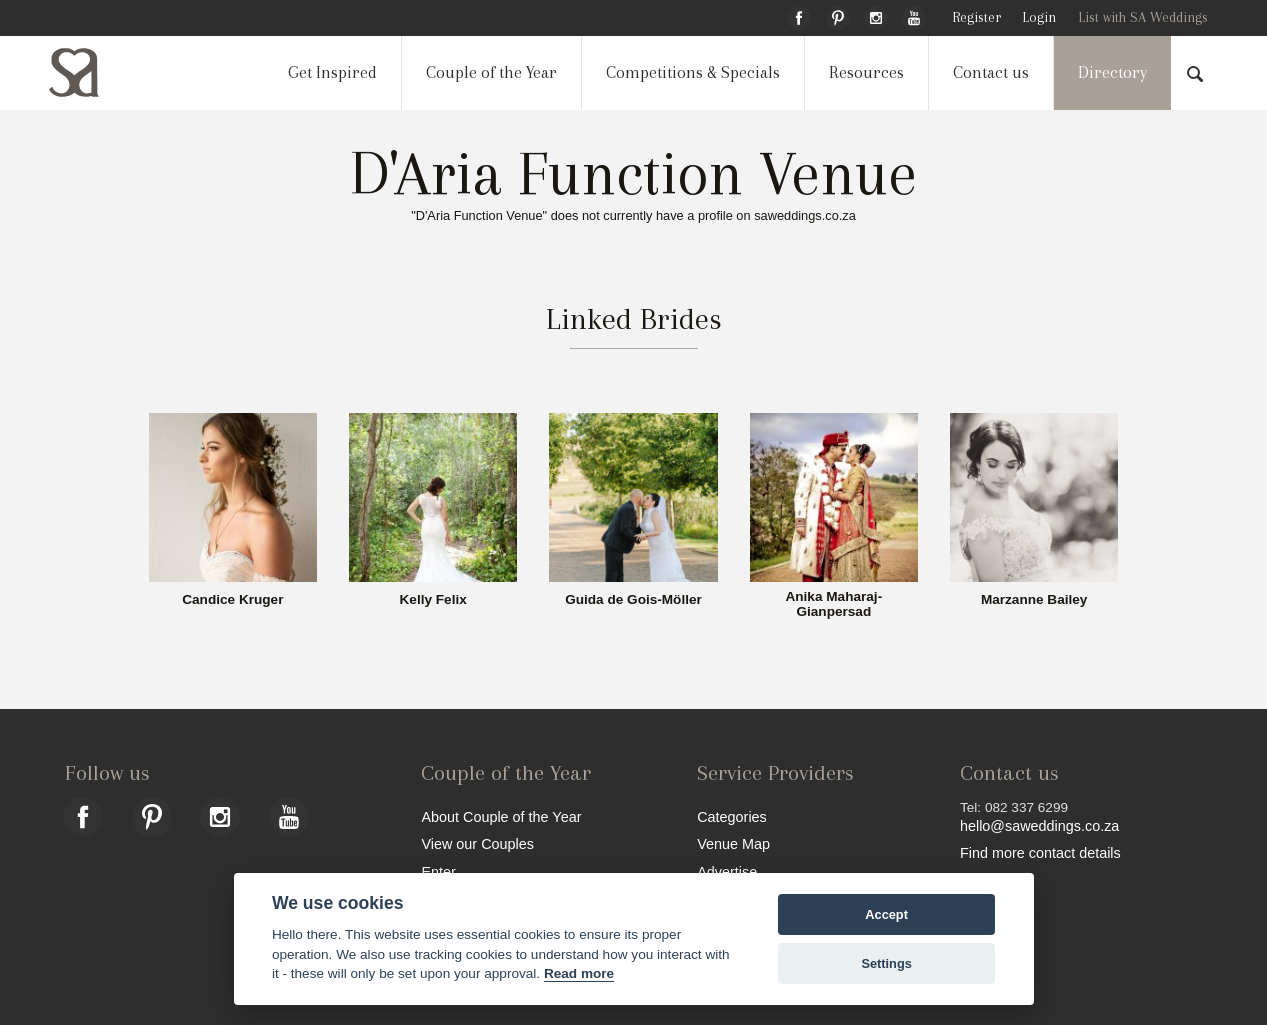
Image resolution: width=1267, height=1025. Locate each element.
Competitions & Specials (693, 72)
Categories (732, 816)
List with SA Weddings (1143, 17)
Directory (1112, 72)
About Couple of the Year (501, 816)
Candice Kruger (232, 600)
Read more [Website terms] (579, 973)
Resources (866, 72)
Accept (886, 914)
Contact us (991, 72)
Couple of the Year (491, 72)
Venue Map (733, 843)
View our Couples (477, 843)
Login (1039, 17)
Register (976, 17)
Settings (886, 963)
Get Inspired (332, 72)
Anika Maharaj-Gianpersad (833, 604)
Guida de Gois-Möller (633, 600)
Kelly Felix (433, 600)
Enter (438, 871)
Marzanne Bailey (1034, 600)
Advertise (727, 871)
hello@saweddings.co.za (1039, 826)
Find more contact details (1040, 852)
